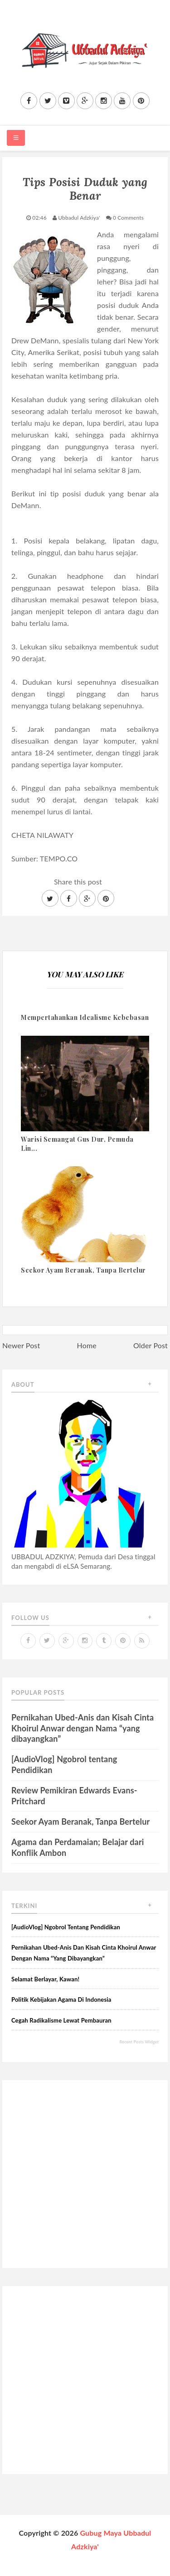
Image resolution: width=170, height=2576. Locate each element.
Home (87, 1345)
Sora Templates (79, 2560)
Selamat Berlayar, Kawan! (45, 1979)
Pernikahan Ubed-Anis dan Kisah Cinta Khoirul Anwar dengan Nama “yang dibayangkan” (82, 1728)
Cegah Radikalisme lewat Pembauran (61, 2020)
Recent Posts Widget (139, 2041)
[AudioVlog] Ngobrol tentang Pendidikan (65, 1927)
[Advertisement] (85, 2174)
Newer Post (21, 1345)
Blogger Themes (139, 2560)
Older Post (150, 1345)
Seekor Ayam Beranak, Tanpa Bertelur (80, 1821)
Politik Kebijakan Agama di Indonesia (61, 2000)
